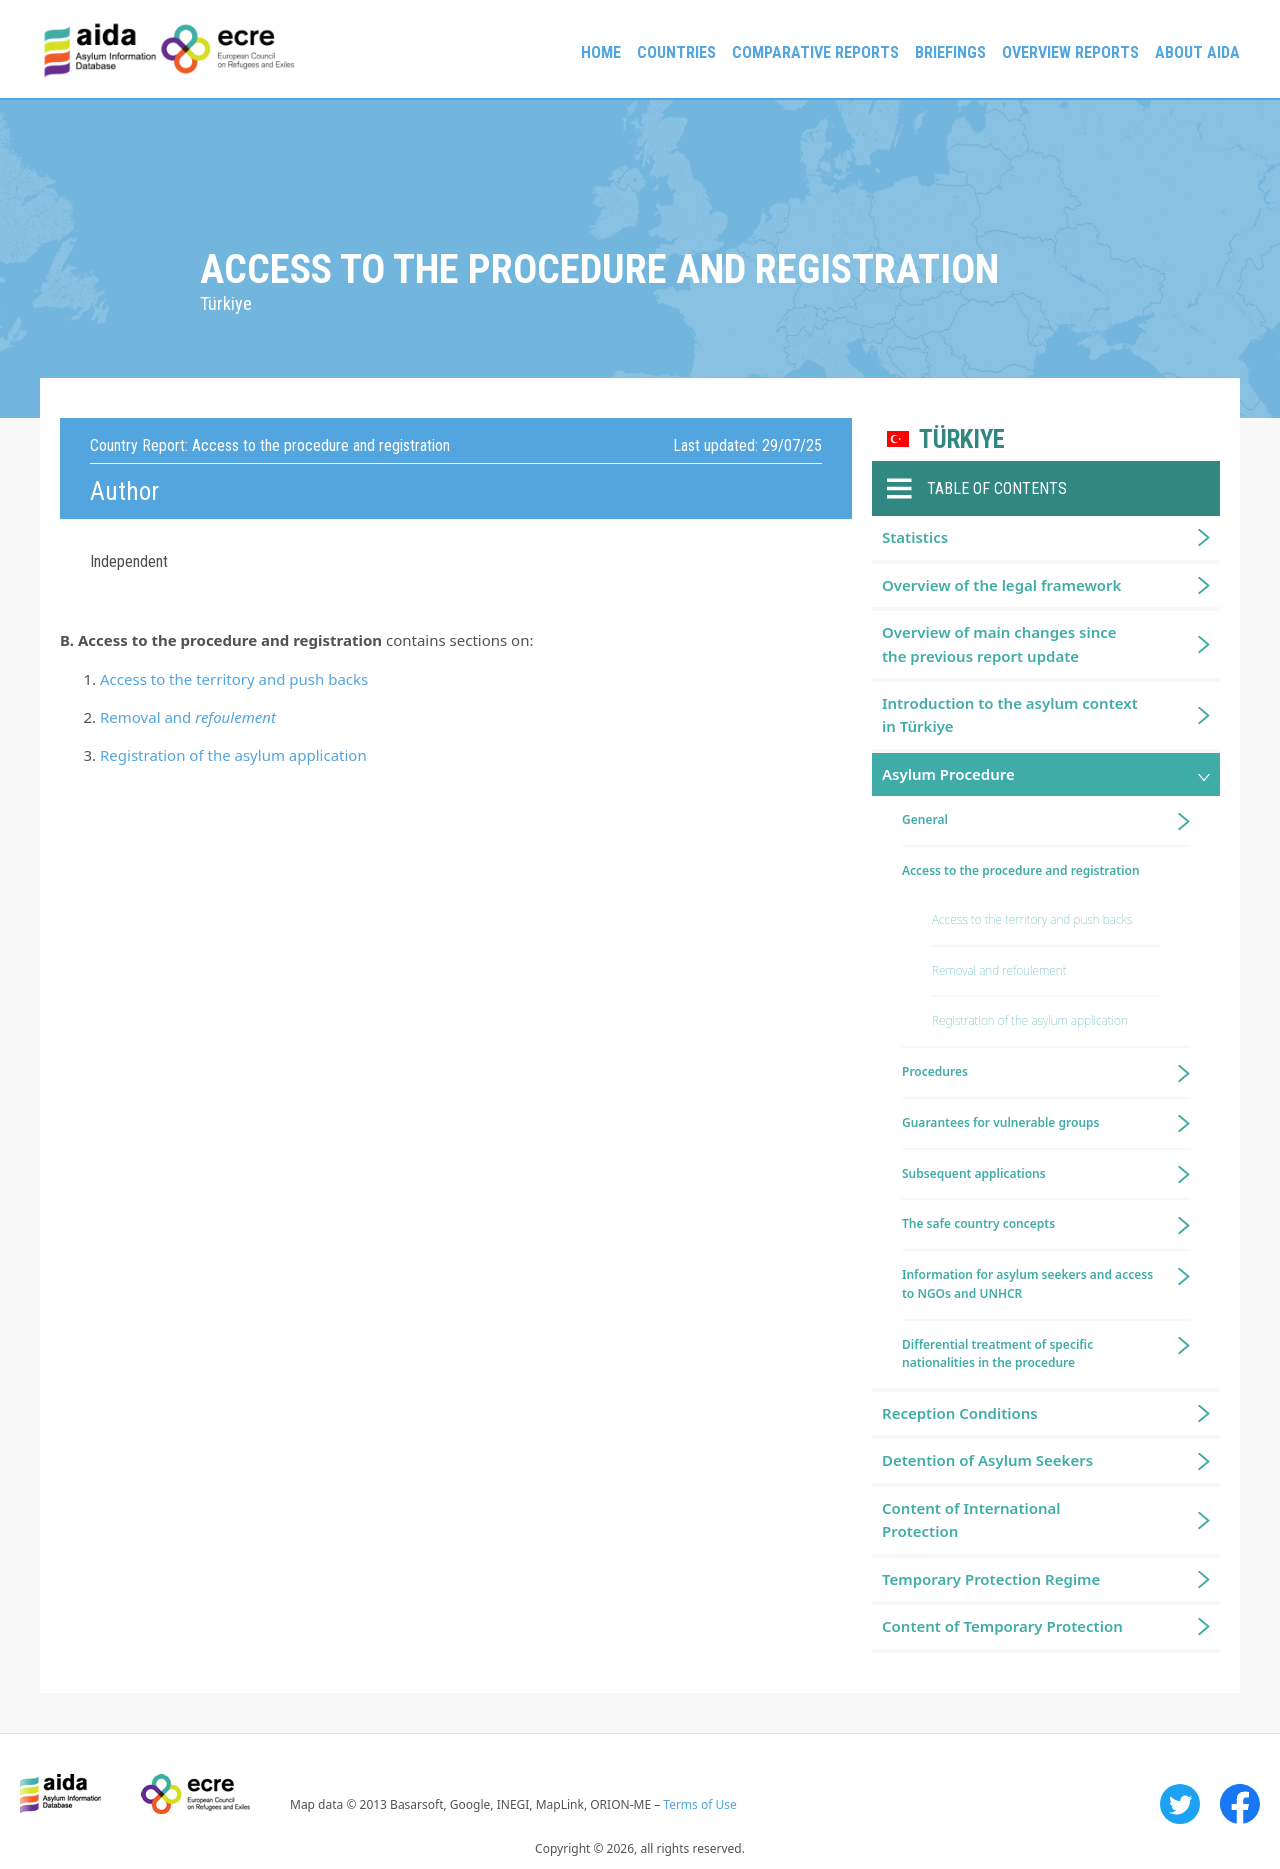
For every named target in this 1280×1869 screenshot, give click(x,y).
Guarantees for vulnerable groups (1000, 1122)
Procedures (935, 1071)
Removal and (188, 717)
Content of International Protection (971, 1519)
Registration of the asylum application (233, 755)
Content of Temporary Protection (1002, 1626)
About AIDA (1197, 52)
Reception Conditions (960, 1413)
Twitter (1180, 1804)
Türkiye (962, 439)
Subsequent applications (974, 1173)
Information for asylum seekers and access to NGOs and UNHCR (1027, 1284)
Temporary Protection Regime (991, 1579)
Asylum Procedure (948, 774)
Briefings (950, 52)
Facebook (1240, 1804)
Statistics (915, 537)
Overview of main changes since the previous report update (999, 643)
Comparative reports (815, 52)
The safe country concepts (978, 1223)
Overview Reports (1070, 52)
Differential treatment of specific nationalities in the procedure (997, 1354)
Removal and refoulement (999, 970)
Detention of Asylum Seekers (987, 1460)
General (925, 819)
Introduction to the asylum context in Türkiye (1010, 714)
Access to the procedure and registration (1021, 870)
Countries (676, 52)
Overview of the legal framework (1001, 585)
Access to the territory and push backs (234, 679)
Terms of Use (699, 1804)
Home (601, 52)
